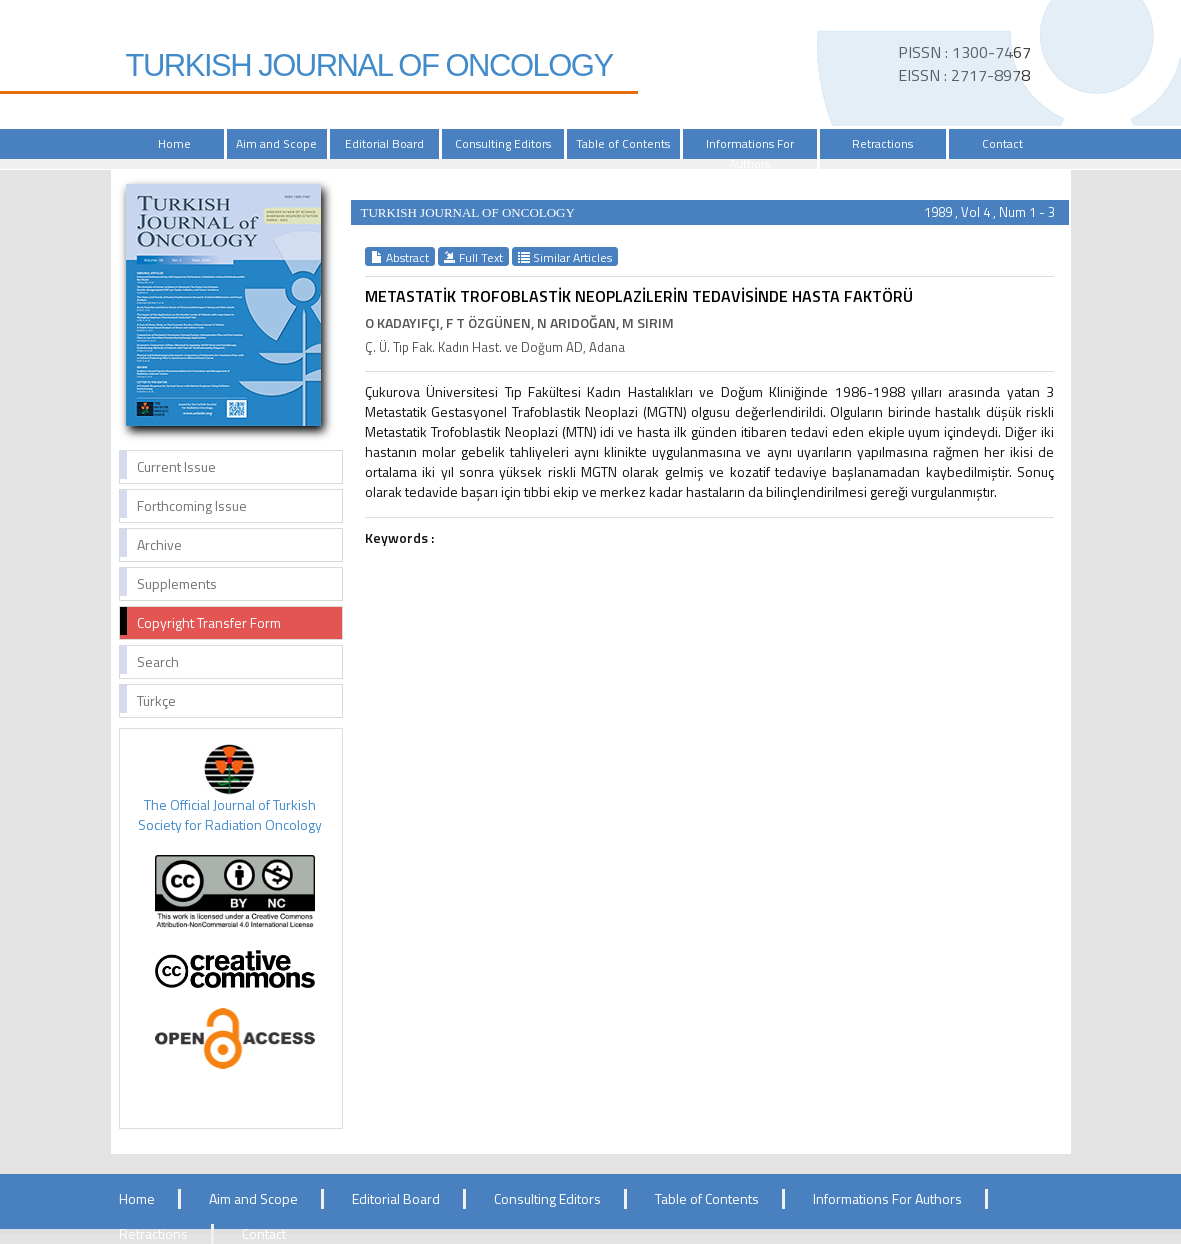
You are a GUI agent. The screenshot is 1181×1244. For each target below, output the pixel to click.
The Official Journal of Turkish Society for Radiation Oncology (230, 814)
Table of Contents (623, 143)
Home (174, 143)
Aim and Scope (276, 143)
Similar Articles (565, 257)
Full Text (473, 257)
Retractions (882, 143)
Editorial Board (384, 143)
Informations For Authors (750, 153)
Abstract (400, 257)
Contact (1002, 143)
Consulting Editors (503, 143)
